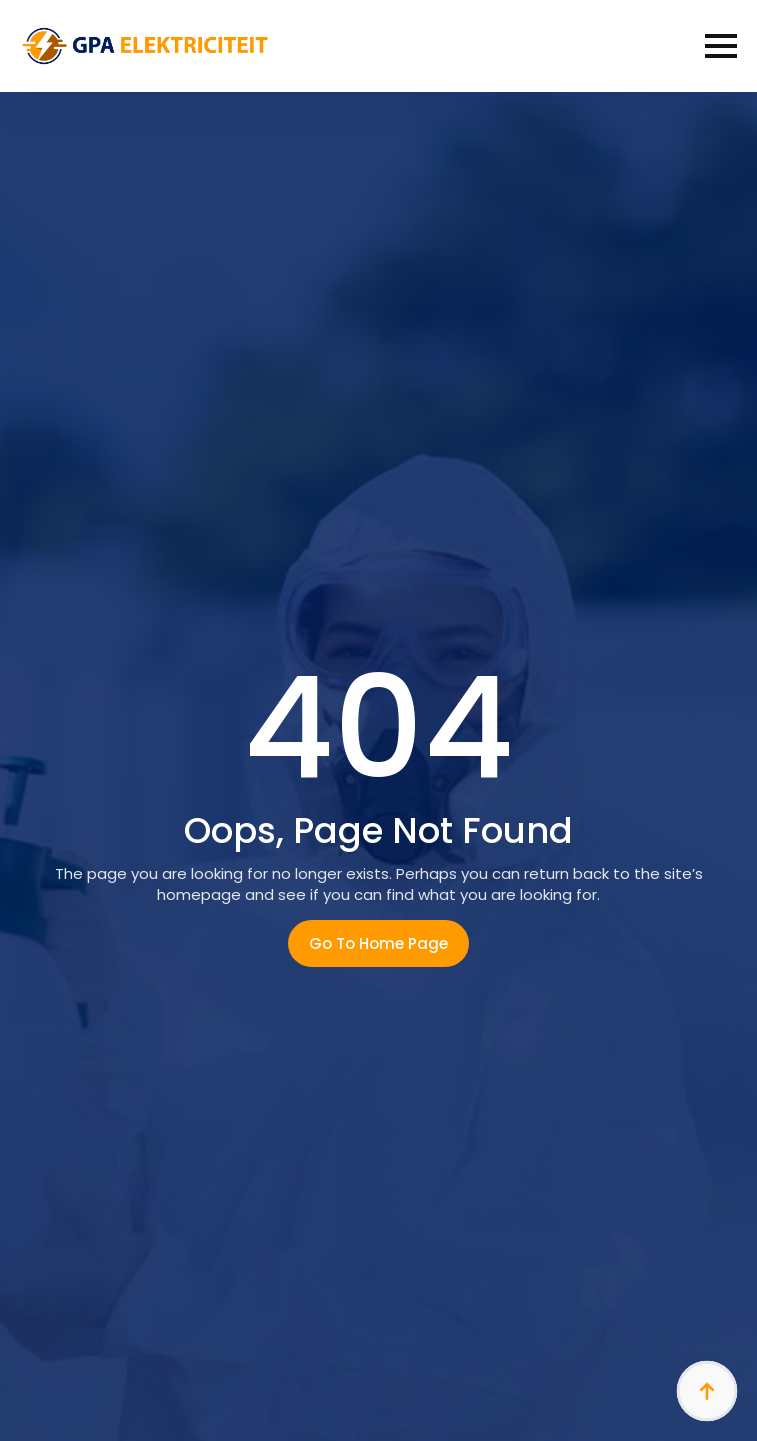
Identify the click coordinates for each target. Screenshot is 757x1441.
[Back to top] (707, 1391)
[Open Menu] (721, 46)
